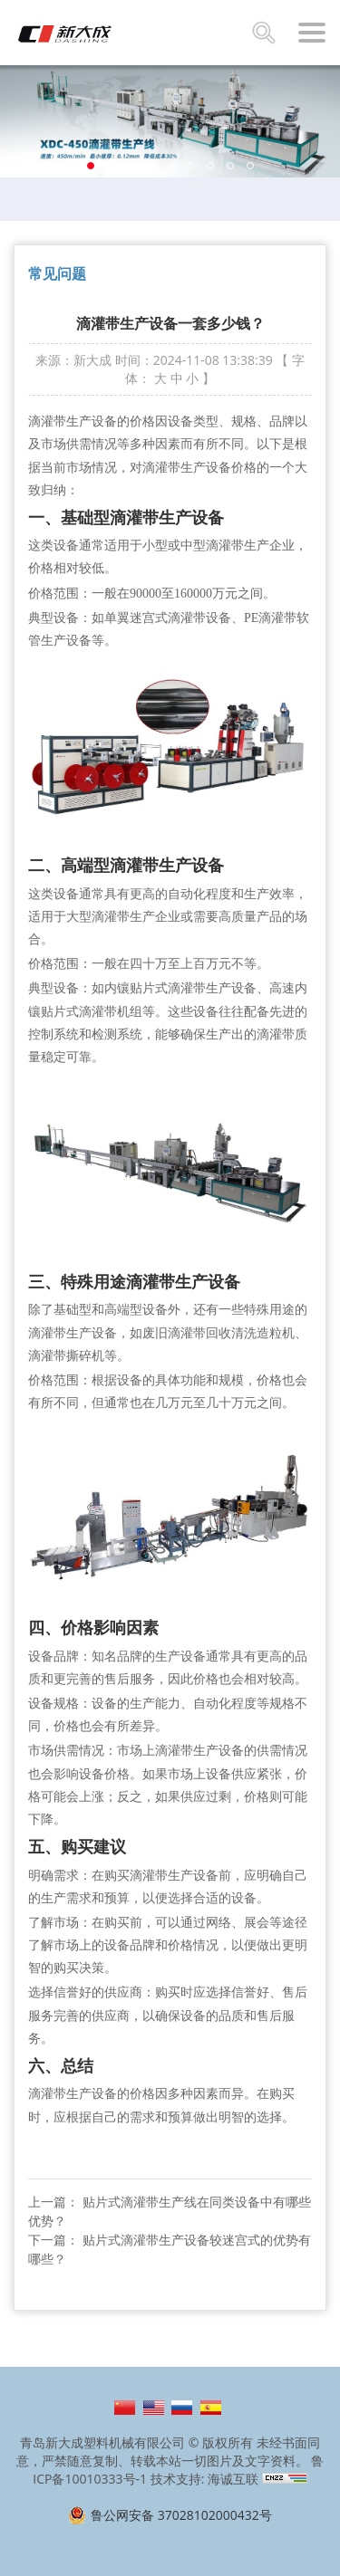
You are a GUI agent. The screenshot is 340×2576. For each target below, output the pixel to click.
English (153, 2407)
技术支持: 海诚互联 (204, 2478)
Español (210, 2407)
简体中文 (124, 2407)
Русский (181, 2407)
